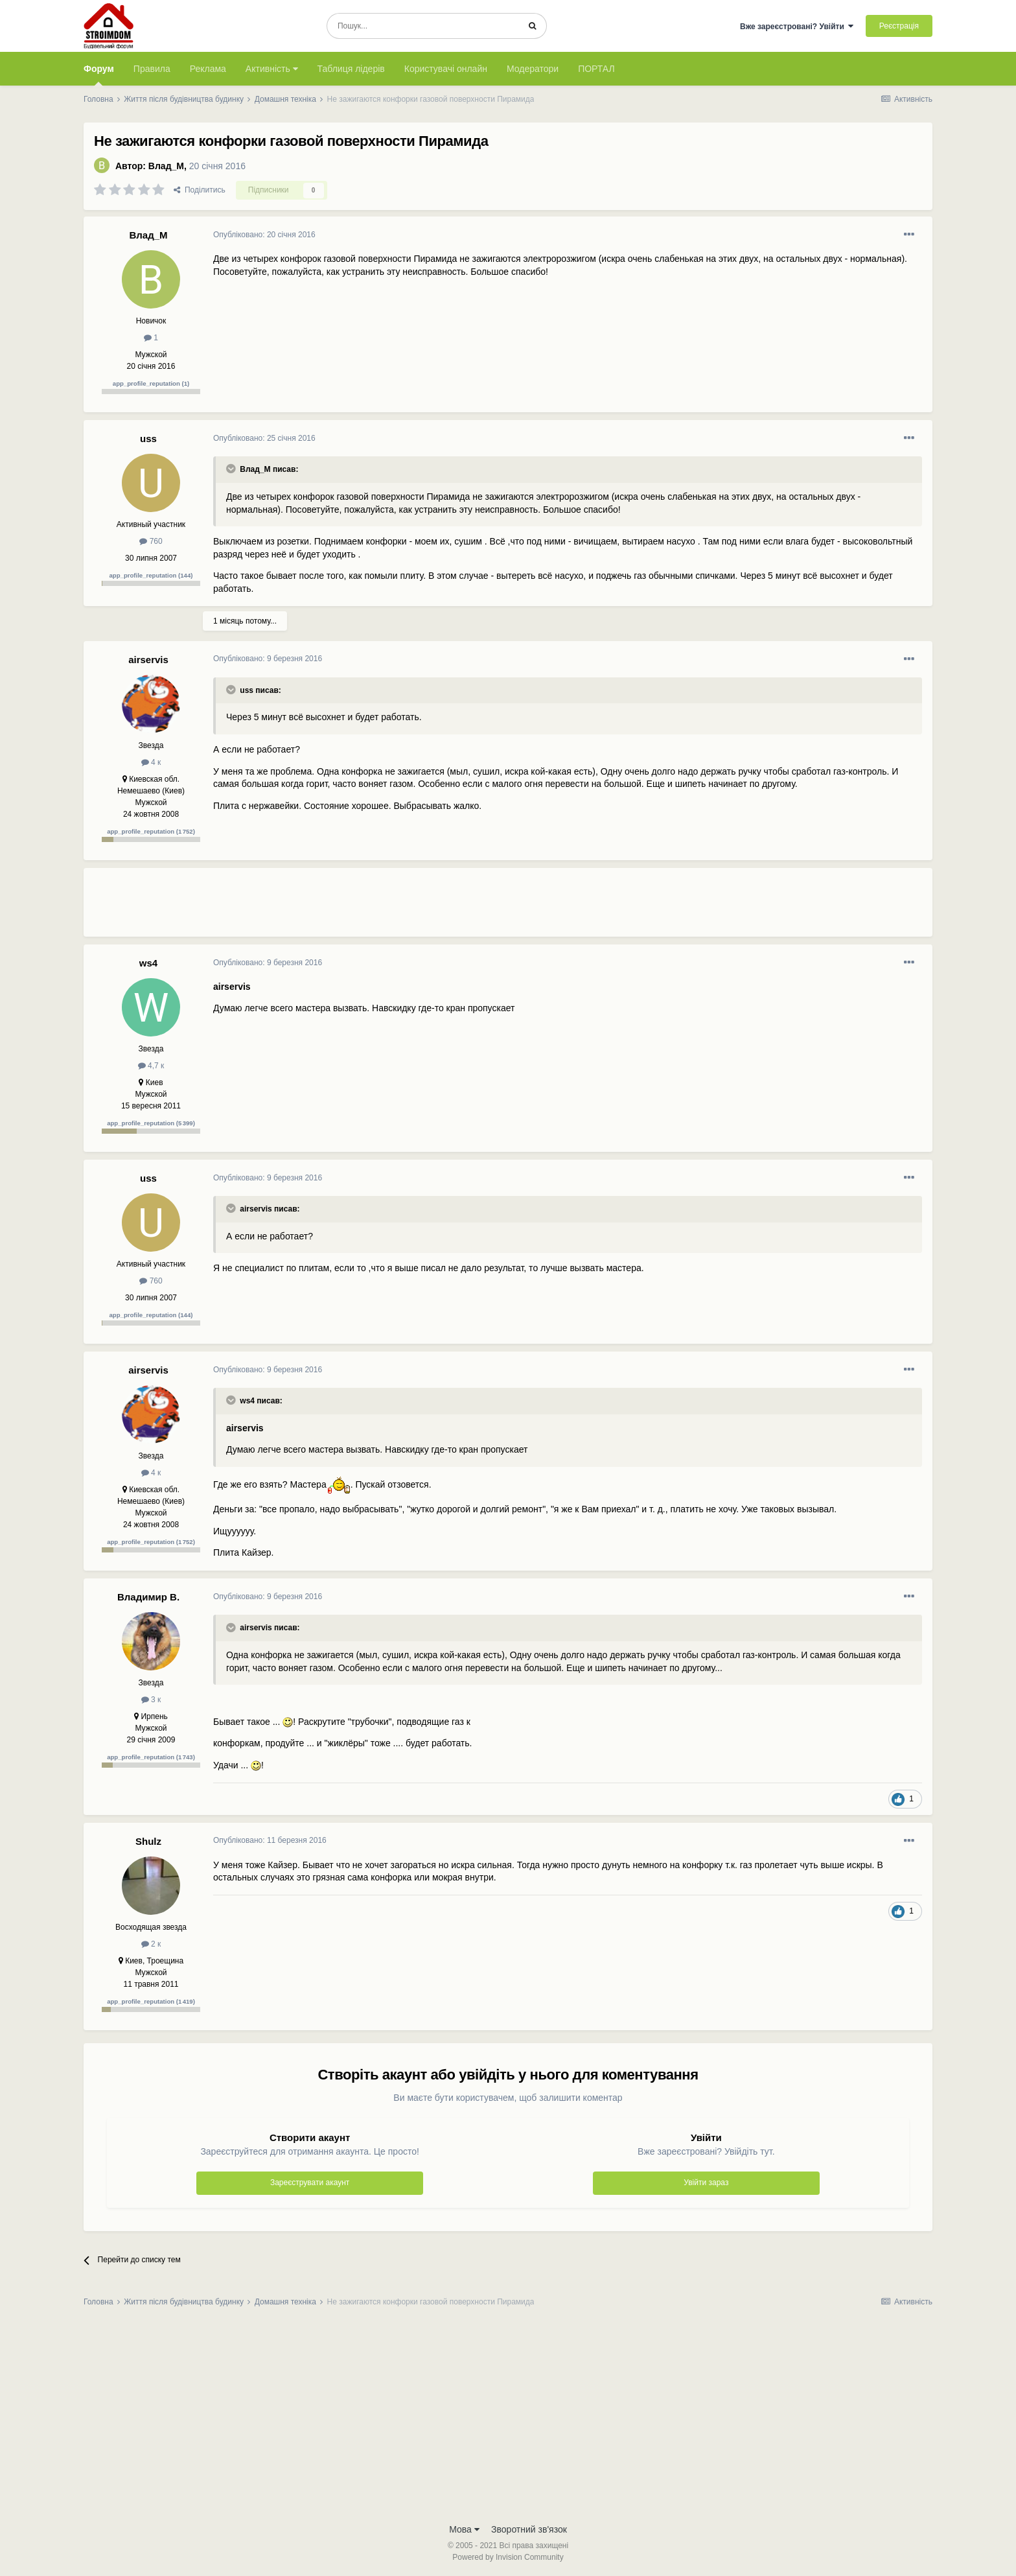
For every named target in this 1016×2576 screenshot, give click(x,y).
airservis (148, 659)
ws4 (148, 962)
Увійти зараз (706, 2182)
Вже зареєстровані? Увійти (797, 26)
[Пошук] (422, 26)
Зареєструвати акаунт (309, 2182)
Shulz (148, 1841)
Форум (99, 75)
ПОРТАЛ (596, 69)
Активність (272, 69)
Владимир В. (148, 1596)
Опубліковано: (264, 234)
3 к (151, 1699)
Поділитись (199, 189)
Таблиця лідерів (351, 69)
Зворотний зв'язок (529, 2529)
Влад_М (166, 166)
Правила (151, 69)
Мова (464, 2529)
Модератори (533, 69)
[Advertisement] (449, 907)
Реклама (208, 69)
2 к (151, 1944)
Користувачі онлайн (445, 69)
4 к (151, 762)
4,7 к (151, 1065)
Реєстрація (899, 25)
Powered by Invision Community (507, 2557)
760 (150, 541)
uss (148, 438)
